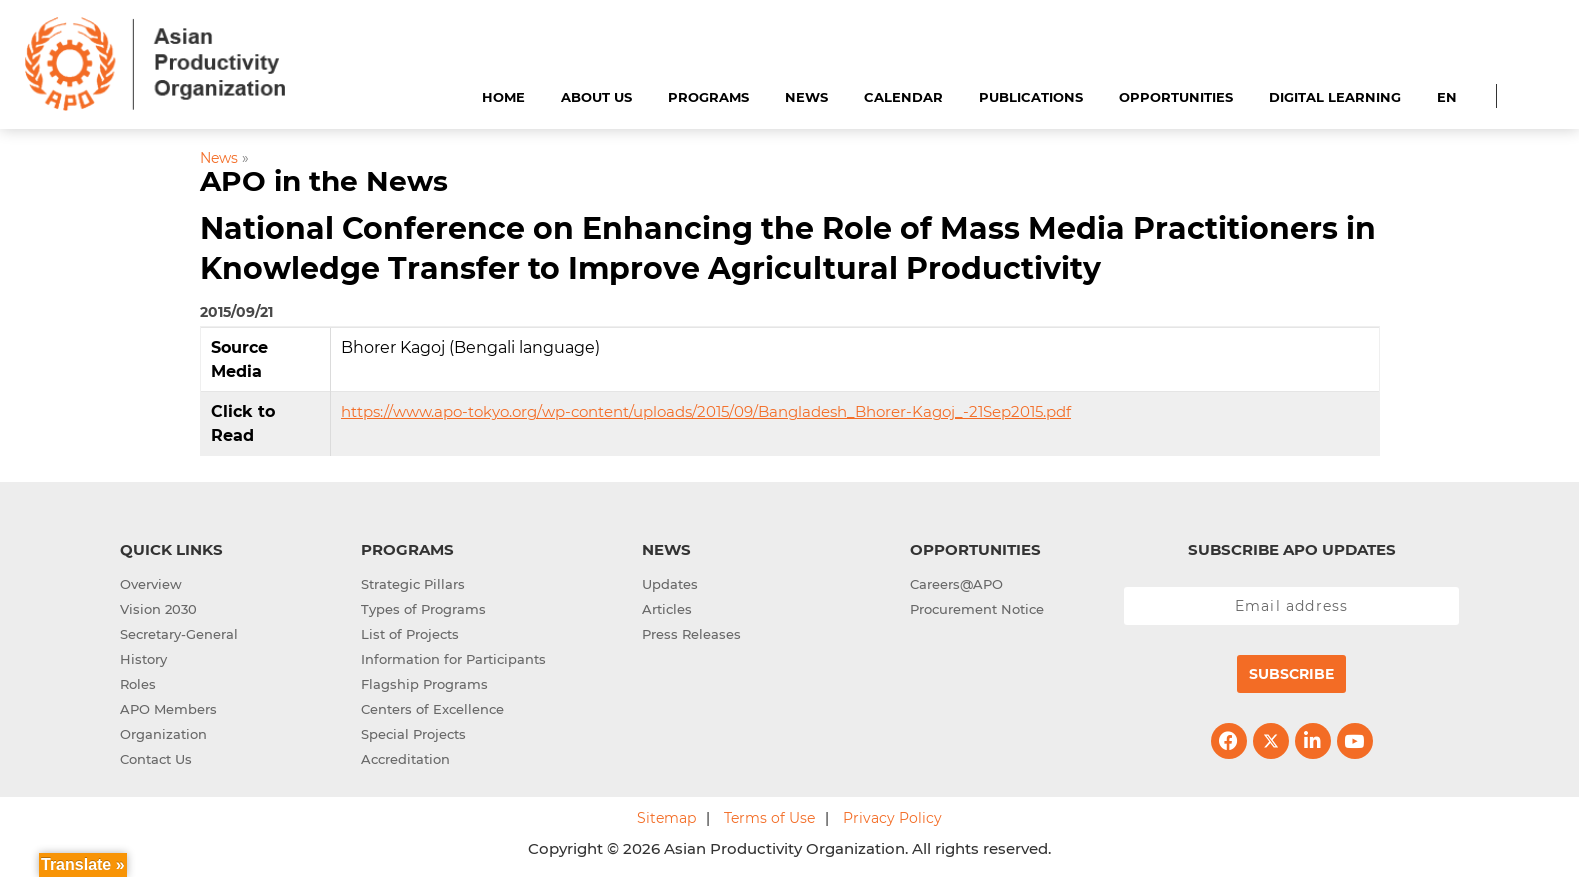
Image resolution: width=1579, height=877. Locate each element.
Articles (667, 609)
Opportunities (1176, 97)
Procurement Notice (977, 609)
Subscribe (1291, 674)
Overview (151, 584)
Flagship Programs (424, 684)
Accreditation (405, 759)
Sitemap (666, 818)
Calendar (903, 97)
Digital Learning (1335, 97)
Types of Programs (423, 609)
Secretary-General (179, 634)
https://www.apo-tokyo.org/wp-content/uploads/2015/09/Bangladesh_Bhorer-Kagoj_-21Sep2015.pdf (706, 411)
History (143, 659)
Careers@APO (956, 584)
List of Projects (410, 634)
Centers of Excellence (432, 709)
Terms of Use (769, 818)
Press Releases (691, 634)
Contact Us (156, 759)
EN (1447, 97)
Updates (670, 584)
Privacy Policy (892, 818)
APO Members (168, 709)
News (806, 97)
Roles (138, 684)
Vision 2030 (158, 609)
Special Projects (413, 734)
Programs (708, 97)
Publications (1031, 97)
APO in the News (324, 181)
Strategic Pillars (413, 584)
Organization (163, 734)
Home (503, 97)
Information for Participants (453, 659)
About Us (596, 97)
